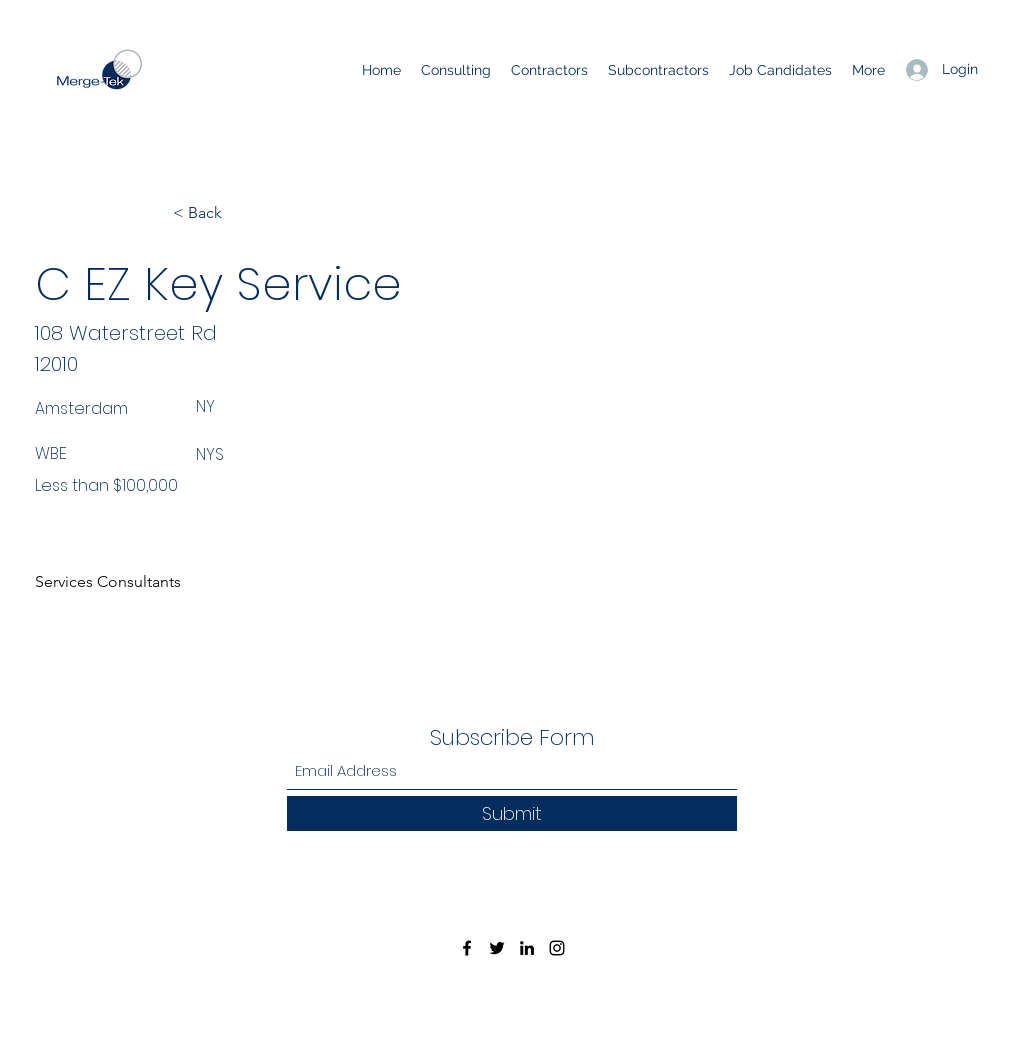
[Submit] (512, 813)
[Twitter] (497, 948)
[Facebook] (467, 948)
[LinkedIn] (527, 948)
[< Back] (239, 213)
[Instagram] (557, 948)
